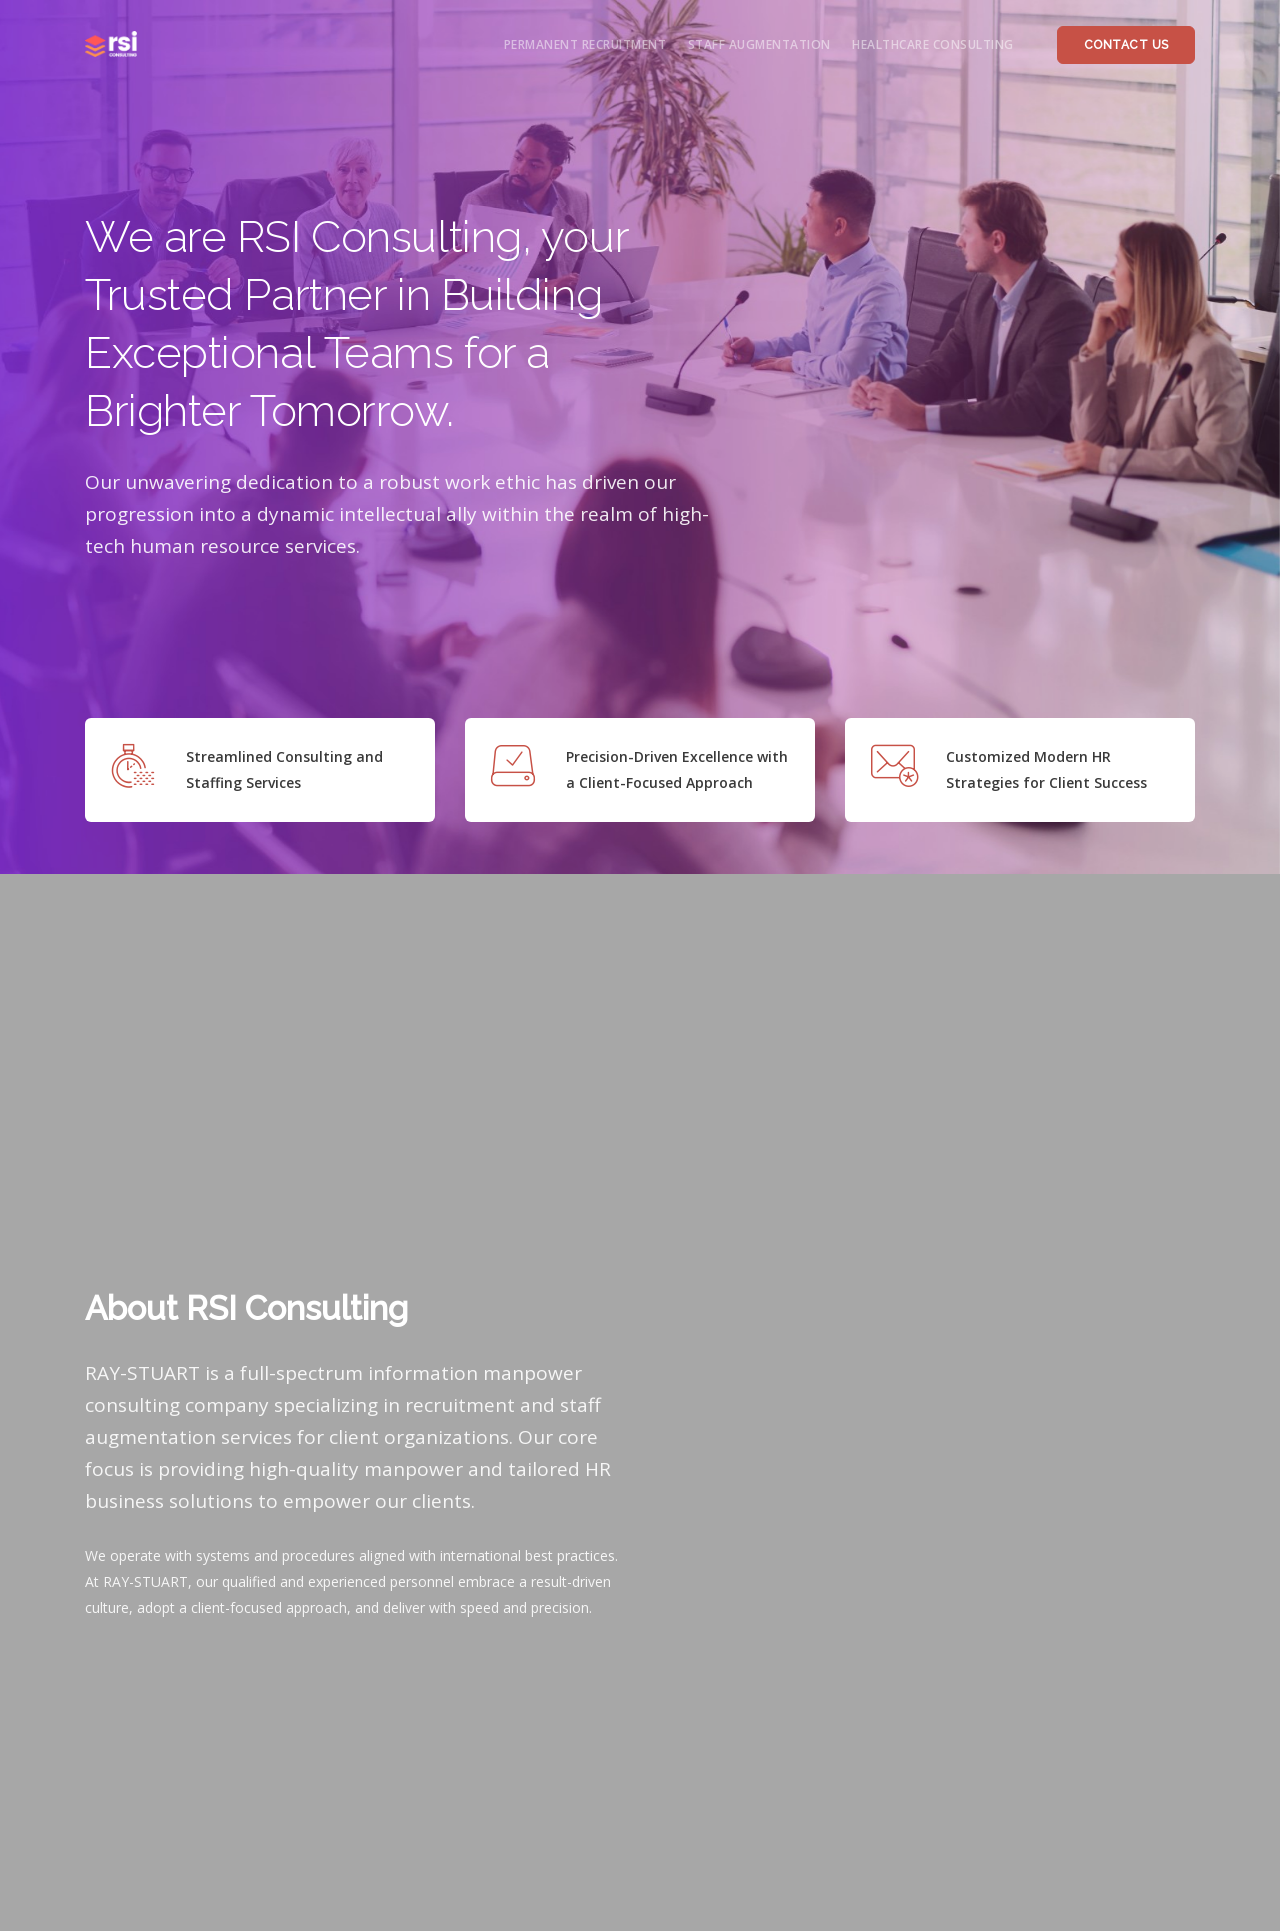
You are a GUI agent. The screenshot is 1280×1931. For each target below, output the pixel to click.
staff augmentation (759, 44)
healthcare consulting (933, 44)
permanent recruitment (585, 44)
